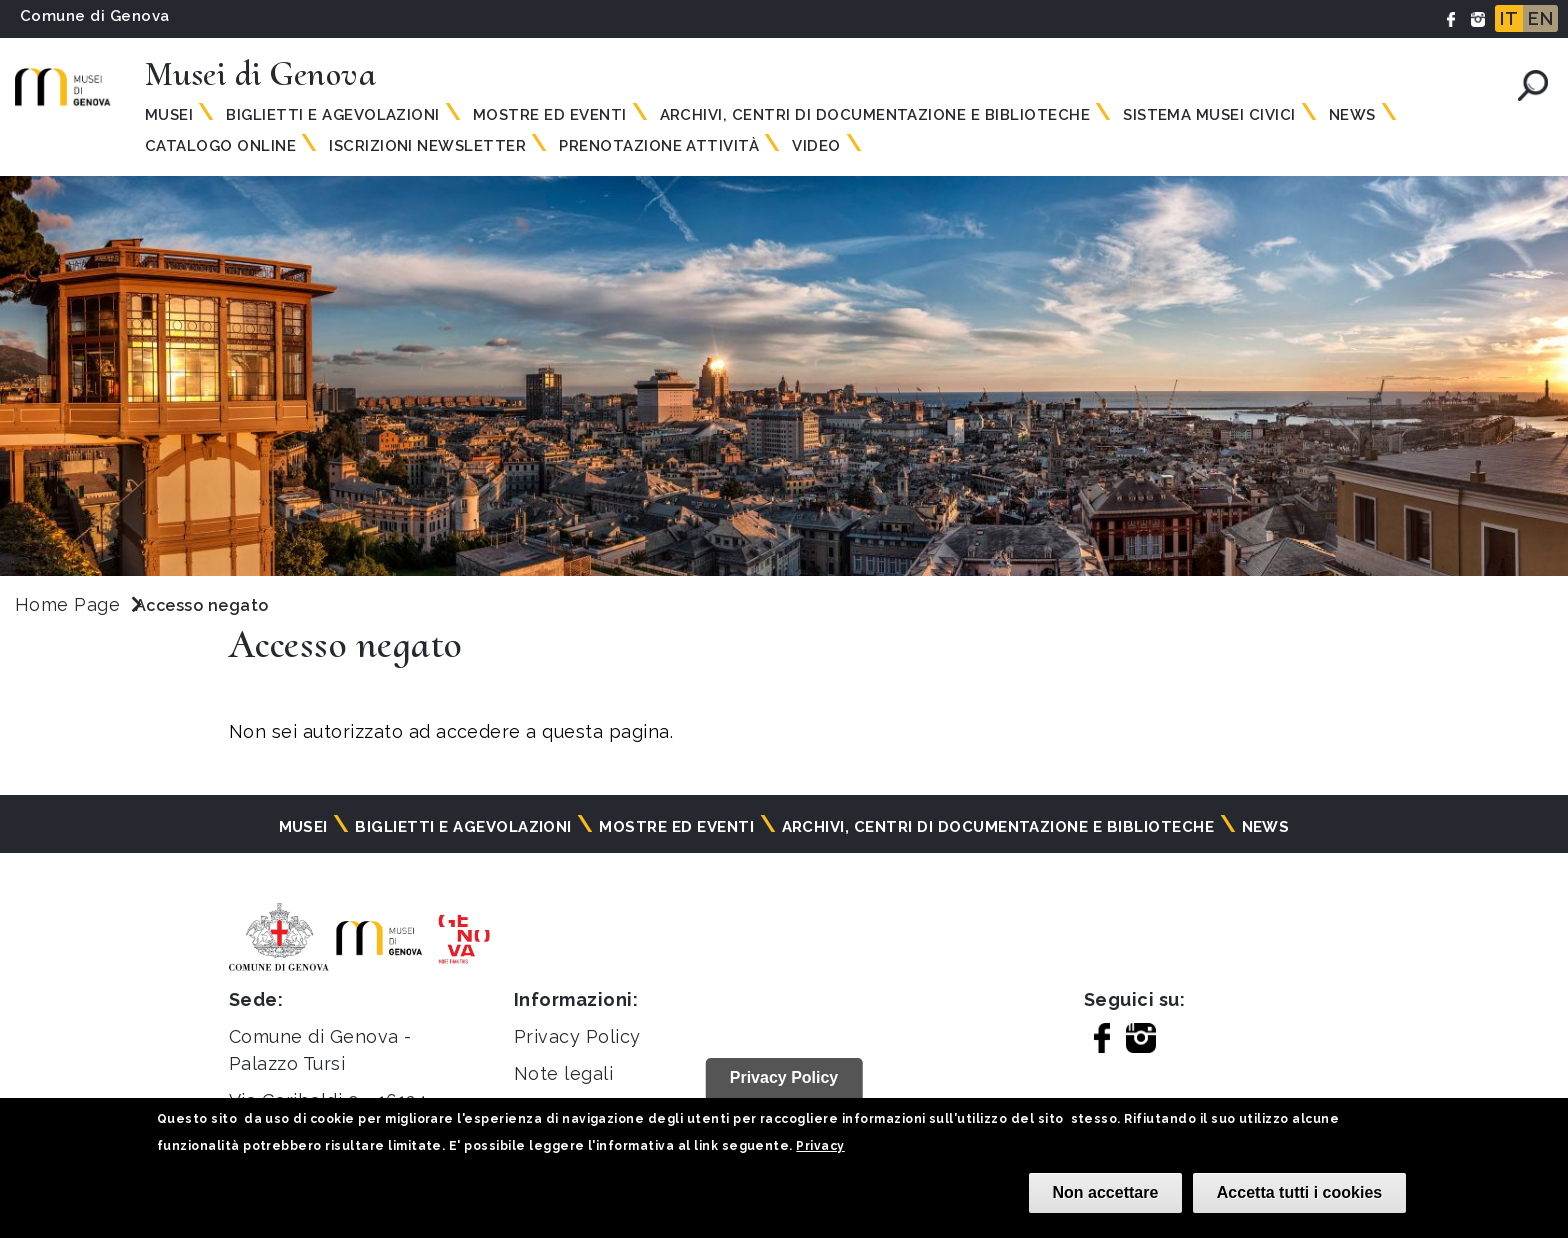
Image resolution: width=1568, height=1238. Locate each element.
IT (1509, 18)
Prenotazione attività (659, 146)
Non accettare (1106, 1192)
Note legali (563, 1073)
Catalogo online (220, 146)
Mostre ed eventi (550, 115)
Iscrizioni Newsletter (427, 146)
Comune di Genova (95, 16)
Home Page (67, 604)
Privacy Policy (577, 1036)
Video (816, 146)
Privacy (820, 1146)
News (1352, 115)
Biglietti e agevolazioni (333, 115)
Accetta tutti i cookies (1299, 1192)
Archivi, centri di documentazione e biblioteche (875, 115)
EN (1540, 18)
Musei (169, 115)
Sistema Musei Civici (1209, 115)
